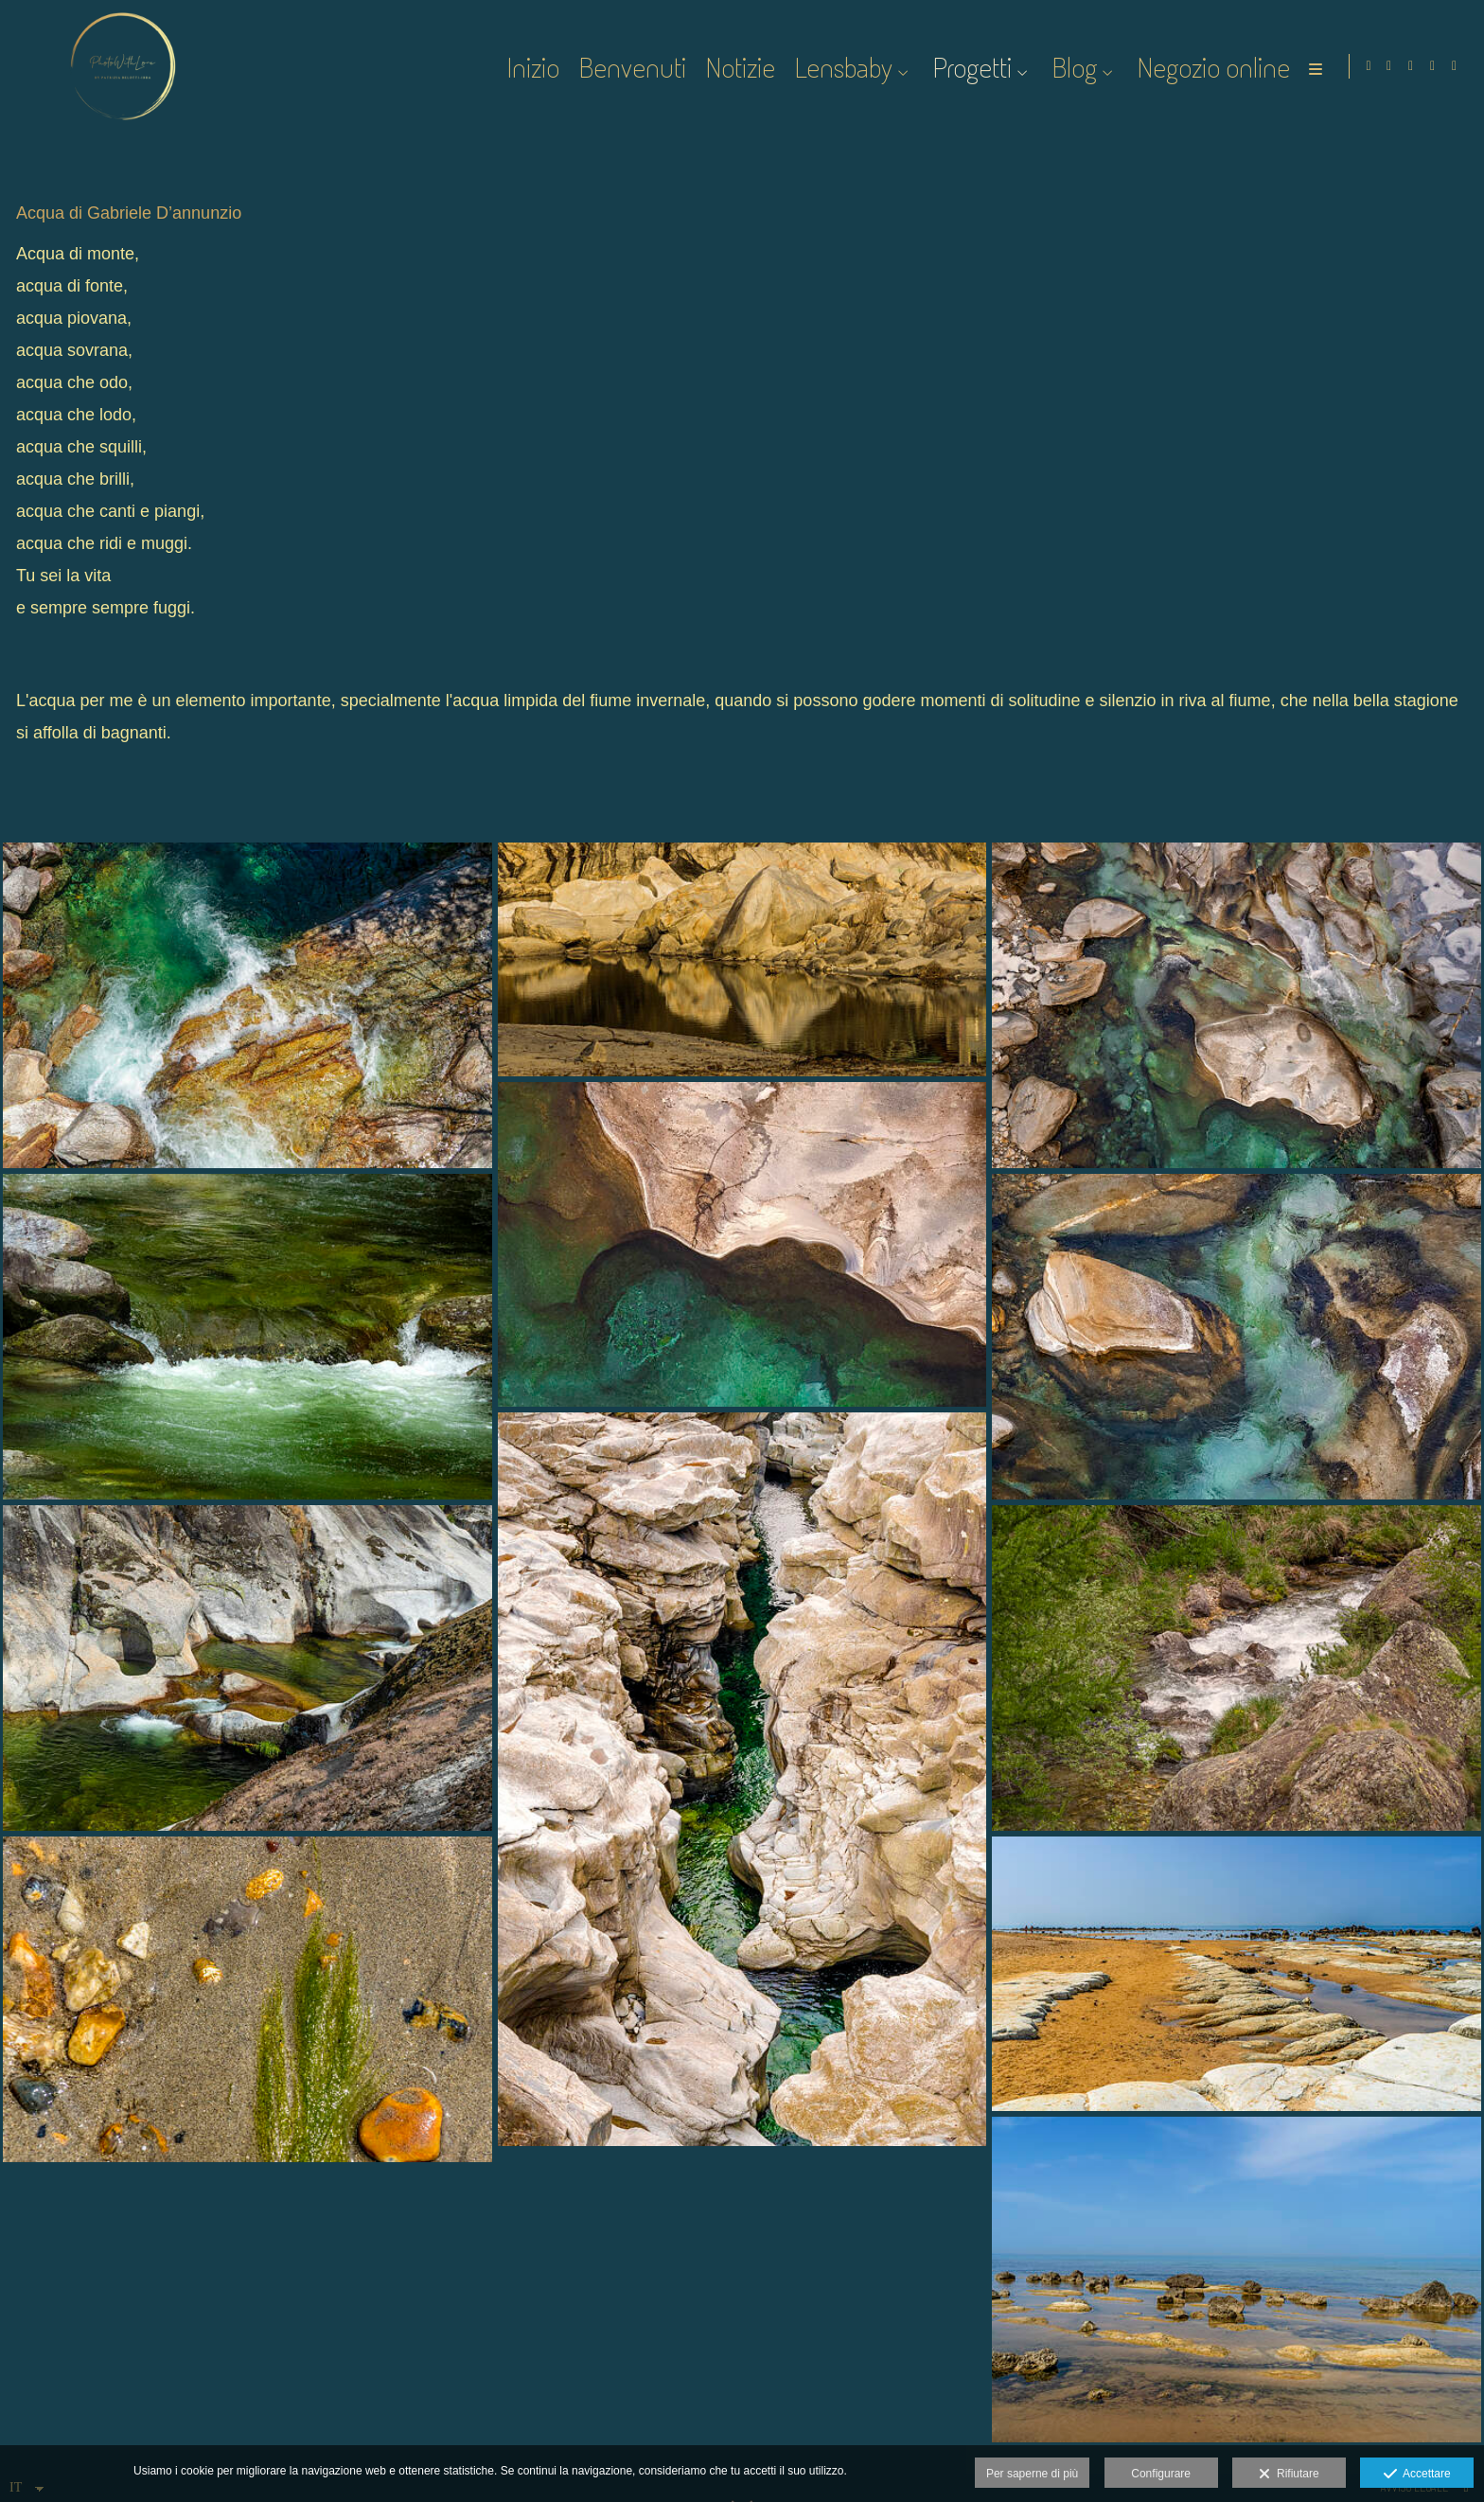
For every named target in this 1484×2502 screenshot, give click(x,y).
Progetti (970, 67)
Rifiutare (1288, 2474)
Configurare (1161, 2473)
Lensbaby (841, 67)
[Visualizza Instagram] (1411, 66)
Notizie (738, 67)
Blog (1072, 67)
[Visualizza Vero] (1454, 66)
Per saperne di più (1032, 2473)
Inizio (530, 67)
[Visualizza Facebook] (1389, 66)
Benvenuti (630, 67)
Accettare (1417, 2474)
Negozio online (1211, 67)
